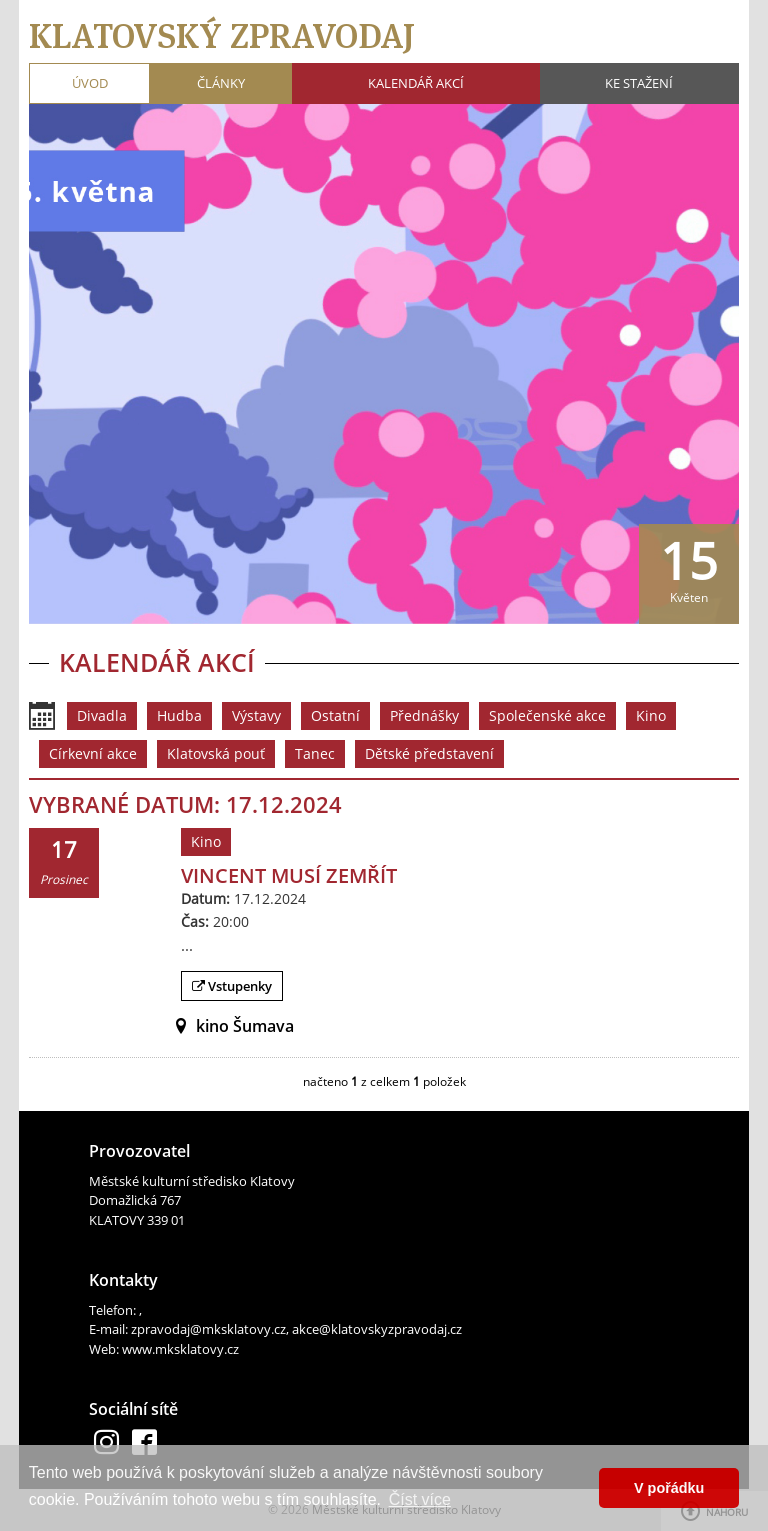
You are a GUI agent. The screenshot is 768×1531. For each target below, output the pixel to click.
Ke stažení (639, 83)
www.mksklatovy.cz (180, 1349)
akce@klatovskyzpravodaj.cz (377, 1329)
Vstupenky (232, 986)
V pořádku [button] (669, 1488)
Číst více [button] (420, 1499)
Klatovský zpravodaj (222, 35)
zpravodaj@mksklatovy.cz (208, 1329)
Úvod (90, 83)
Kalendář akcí (416, 83)
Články (221, 83)
